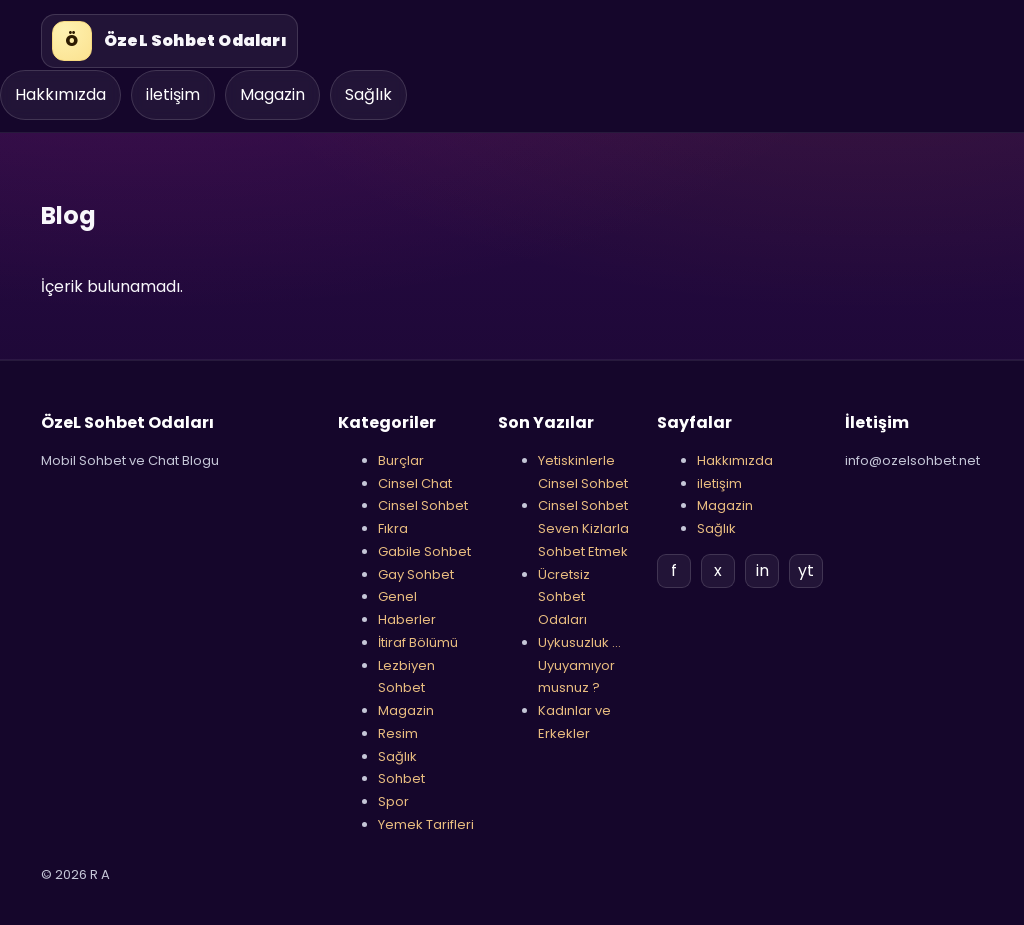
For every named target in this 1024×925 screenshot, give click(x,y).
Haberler (407, 619)
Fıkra (393, 528)
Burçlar (401, 460)
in (762, 570)
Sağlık (368, 94)
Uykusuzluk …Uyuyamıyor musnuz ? (579, 665)
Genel (397, 596)
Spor (393, 801)
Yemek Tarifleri (426, 824)
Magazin (272, 94)
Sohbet (401, 778)
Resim (398, 733)
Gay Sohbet (416, 574)
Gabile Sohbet (424, 551)
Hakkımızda (60, 94)
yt (806, 570)
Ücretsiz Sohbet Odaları (564, 597)
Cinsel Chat (415, 483)
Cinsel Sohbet (423, 505)
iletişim (173, 94)
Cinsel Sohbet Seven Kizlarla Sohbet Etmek (583, 528)
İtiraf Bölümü (418, 642)
